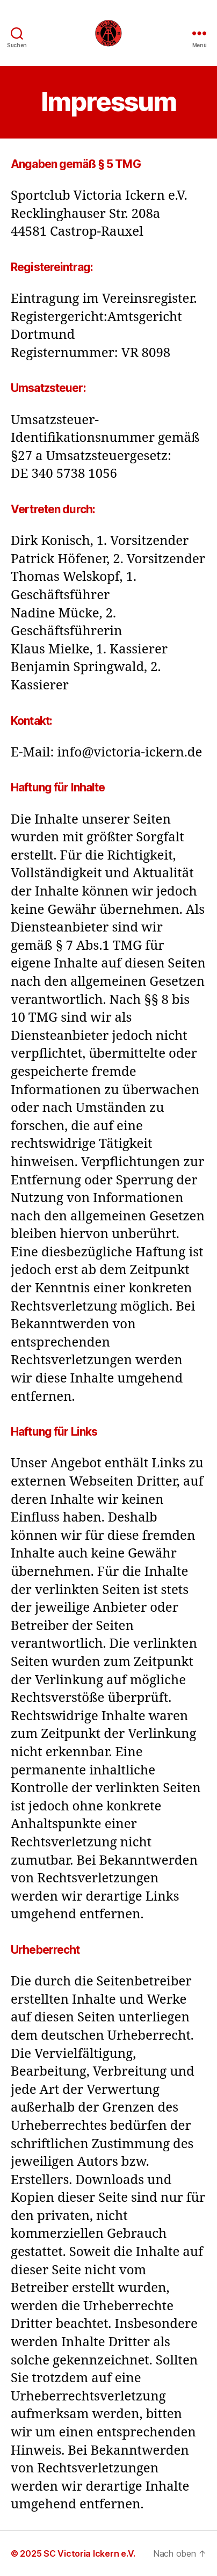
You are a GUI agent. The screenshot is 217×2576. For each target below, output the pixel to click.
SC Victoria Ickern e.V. (89, 2553)
